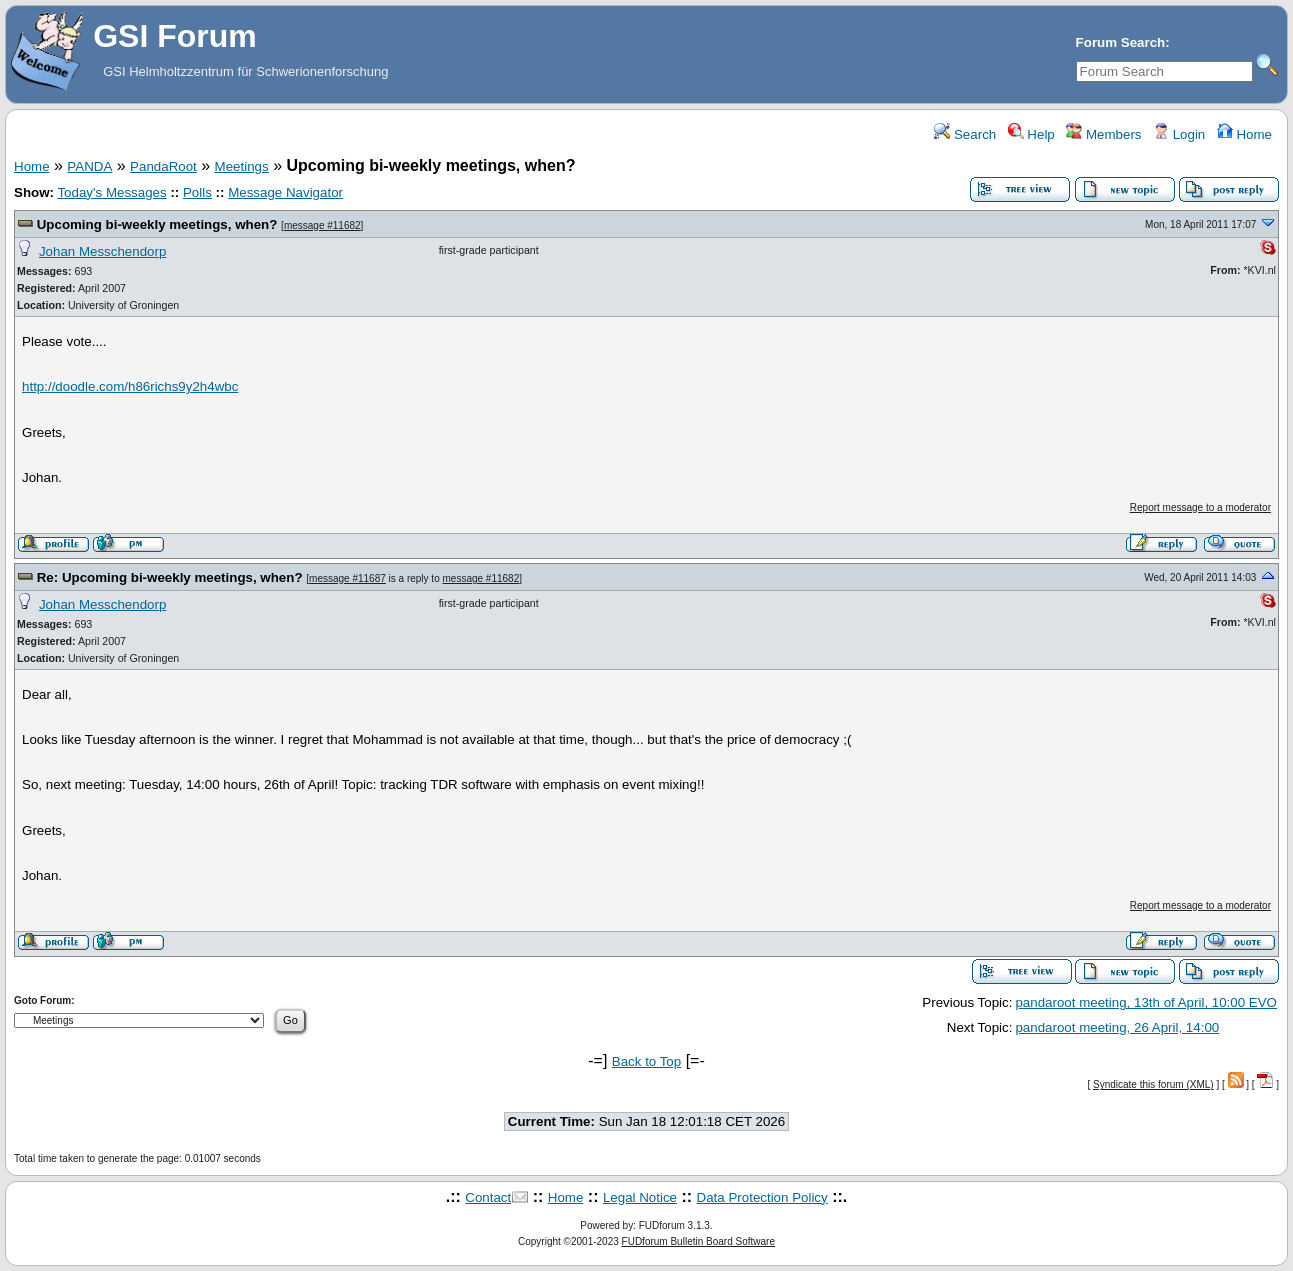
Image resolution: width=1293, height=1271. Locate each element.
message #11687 (347, 578)
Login (1179, 134)
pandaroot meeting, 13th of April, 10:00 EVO (1146, 1002)
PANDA (89, 166)
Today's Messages (111, 192)
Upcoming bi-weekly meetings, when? (157, 224)
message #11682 (322, 225)
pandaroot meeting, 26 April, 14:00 (1117, 1027)
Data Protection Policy (762, 1197)
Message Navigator (285, 192)
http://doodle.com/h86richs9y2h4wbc (130, 386)
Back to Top (646, 1061)
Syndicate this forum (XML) (1153, 1084)
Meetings (242, 166)
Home (1244, 134)
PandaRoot (163, 166)
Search (965, 134)
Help (1031, 134)
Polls (197, 192)
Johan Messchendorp (102, 251)
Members (1103, 134)
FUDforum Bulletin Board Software (698, 1241)
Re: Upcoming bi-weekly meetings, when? (170, 577)
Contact (488, 1197)
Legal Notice (640, 1197)
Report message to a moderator (1200, 507)
